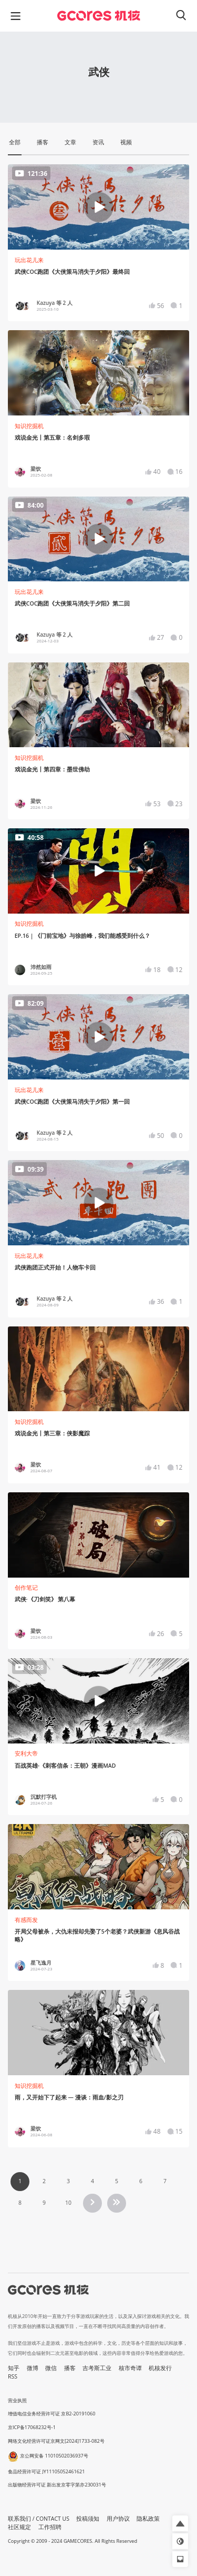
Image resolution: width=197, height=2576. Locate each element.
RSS (12, 2376)
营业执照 (17, 2400)
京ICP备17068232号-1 (32, 2427)
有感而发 (26, 1920)
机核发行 (160, 2368)
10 (68, 2202)
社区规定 (19, 2527)
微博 (32, 2368)
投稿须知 (87, 2518)
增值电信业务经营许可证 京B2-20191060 (51, 2413)
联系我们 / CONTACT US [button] (38, 2518)
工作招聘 (49, 2527)
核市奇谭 (130, 2368)
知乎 (13, 2368)
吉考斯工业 (96, 2368)
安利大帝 (26, 1753)
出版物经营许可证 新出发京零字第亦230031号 (57, 2484)
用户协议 (118, 2518)
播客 (70, 2368)
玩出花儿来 (29, 260)
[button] (180, 2523)
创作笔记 (26, 1587)
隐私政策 (148, 2518)
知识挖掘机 (29, 426)
